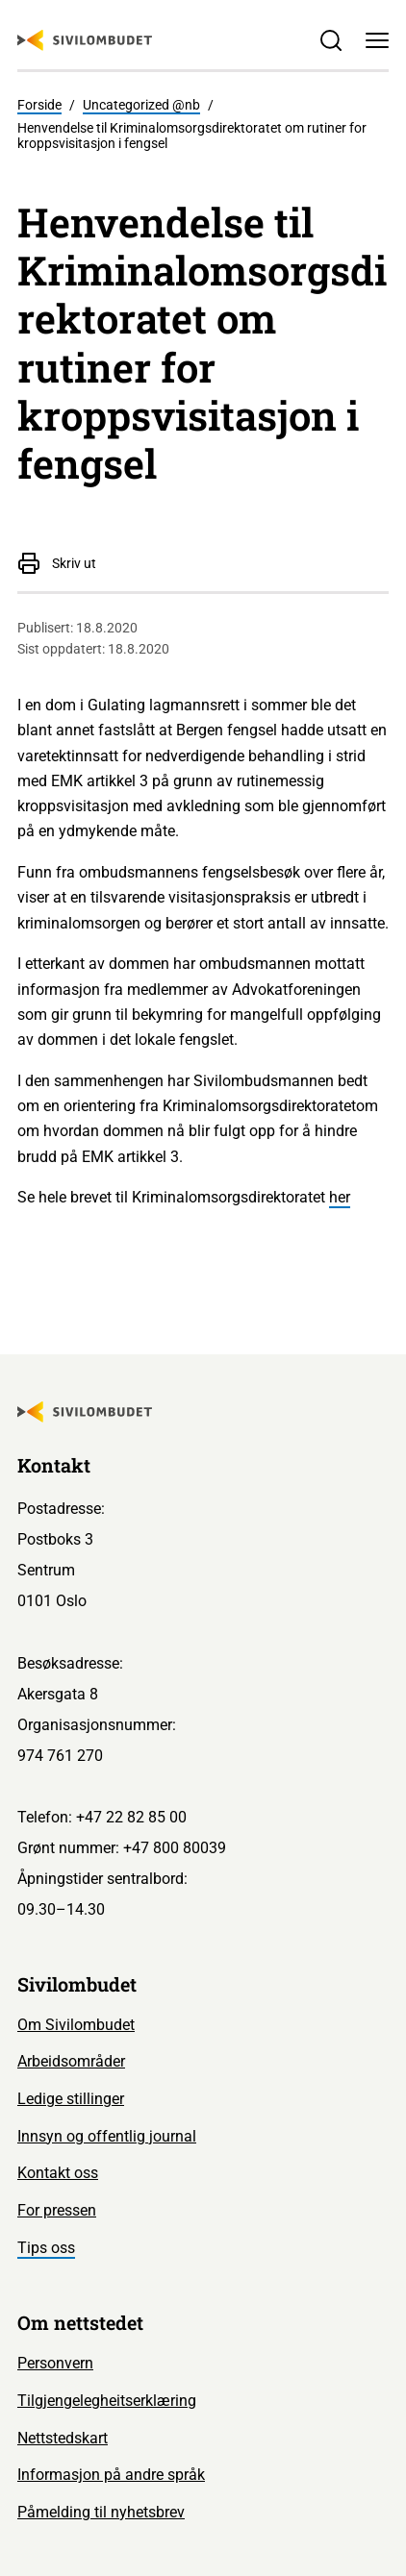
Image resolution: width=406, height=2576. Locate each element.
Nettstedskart (62, 2438)
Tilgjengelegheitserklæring (106, 2400)
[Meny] (377, 40)
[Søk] (330, 40)
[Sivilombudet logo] (84, 40)
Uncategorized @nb (141, 104)
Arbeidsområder (71, 2061)
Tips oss (46, 2248)
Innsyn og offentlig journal (106, 2136)
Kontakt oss (57, 2173)
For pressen (56, 2210)
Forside (39, 104)
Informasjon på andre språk (111, 2474)
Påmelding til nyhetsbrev (101, 2512)
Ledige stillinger (70, 2099)
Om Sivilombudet (76, 2025)
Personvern (55, 2363)
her (339, 1197)
